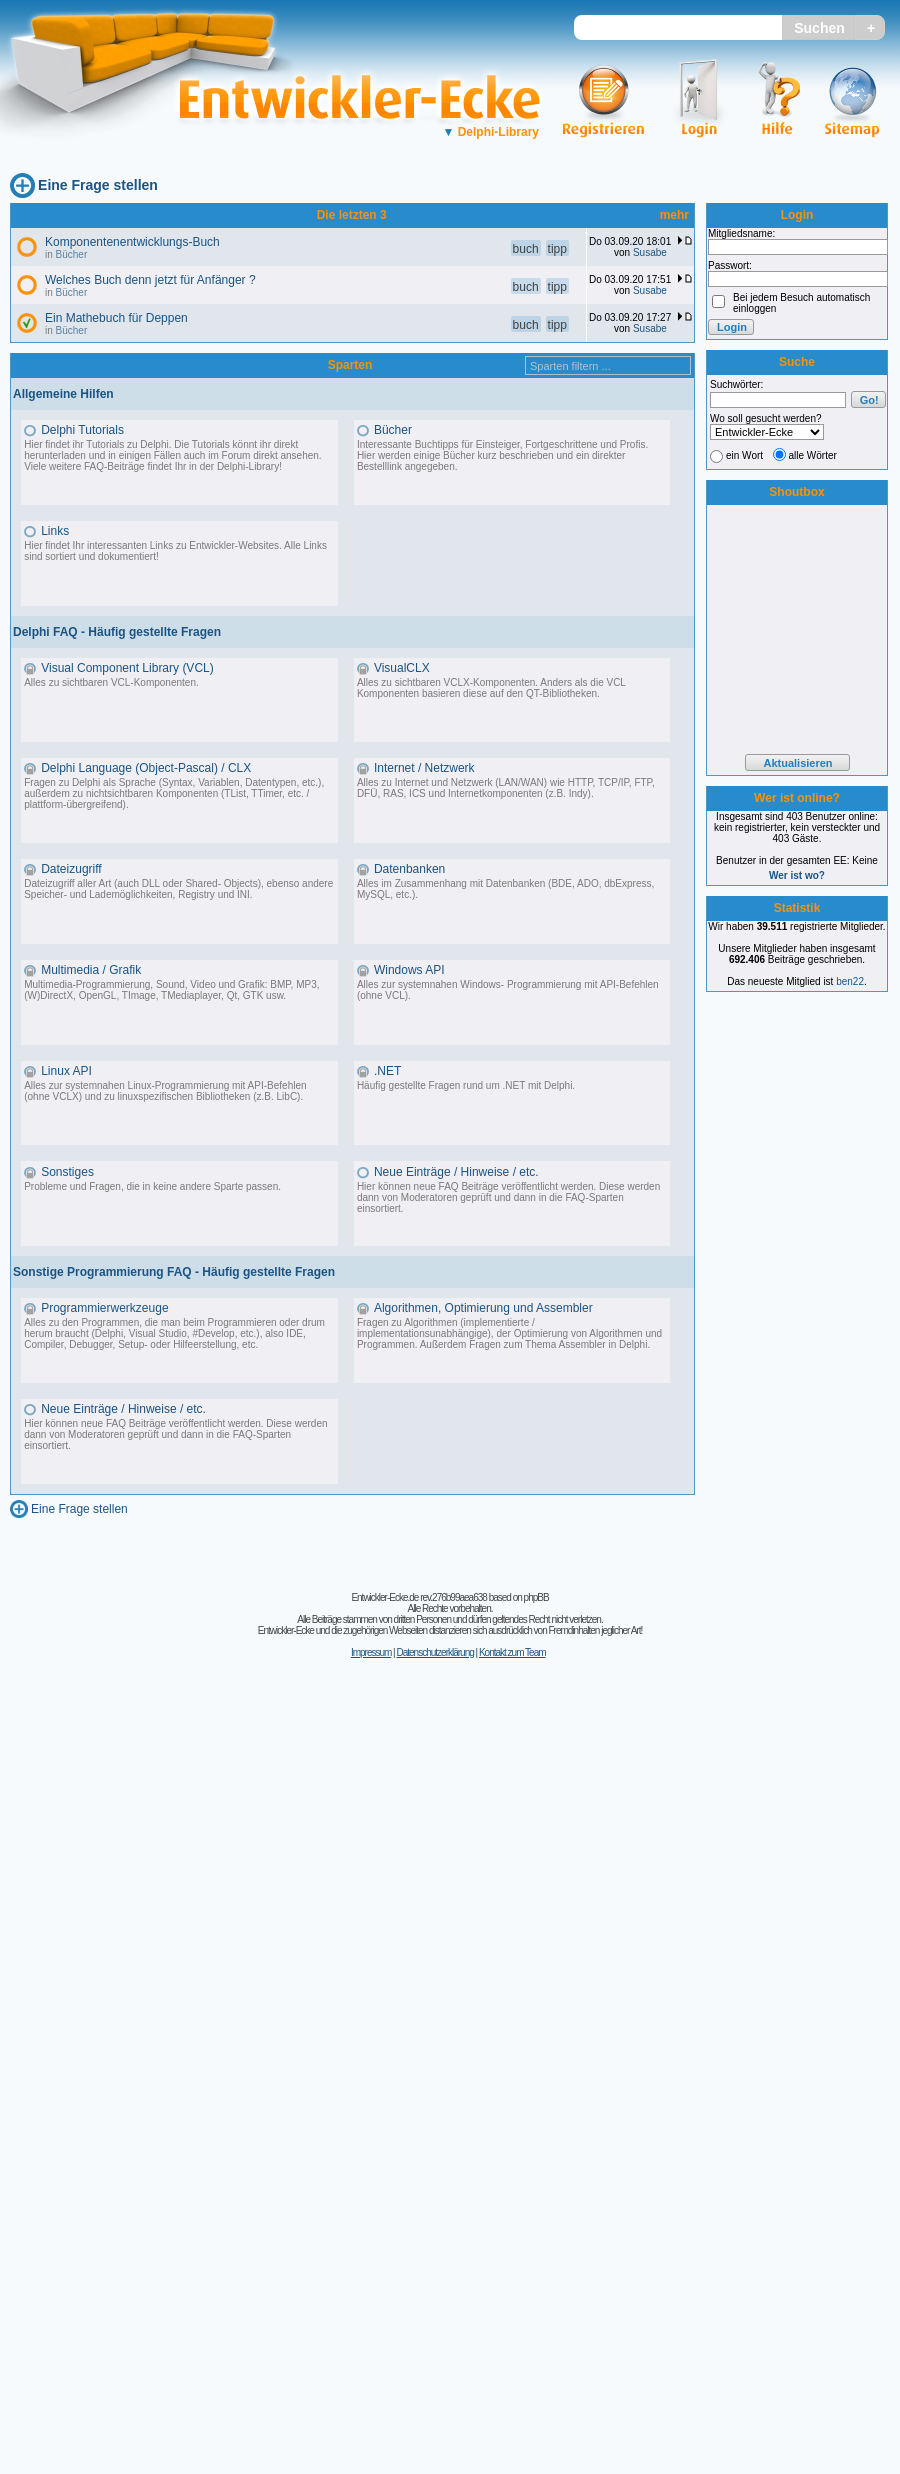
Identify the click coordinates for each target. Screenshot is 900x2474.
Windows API (409, 970)
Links (55, 531)
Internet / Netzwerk (424, 768)
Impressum (371, 1652)
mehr (674, 215)
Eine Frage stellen (98, 185)
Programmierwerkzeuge (104, 1308)
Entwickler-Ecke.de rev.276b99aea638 (418, 1597)
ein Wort (744, 455)
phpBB (536, 1597)
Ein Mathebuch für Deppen (116, 318)
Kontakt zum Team (512, 1652)
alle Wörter (813, 455)
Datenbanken (409, 869)
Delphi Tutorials (82, 430)
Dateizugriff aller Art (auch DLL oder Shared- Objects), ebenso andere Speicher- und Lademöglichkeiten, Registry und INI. (178, 889)
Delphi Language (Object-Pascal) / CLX (146, 768)
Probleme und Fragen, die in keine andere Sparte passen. (152, 1186)
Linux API (66, 1071)
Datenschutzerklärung (434, 1652)
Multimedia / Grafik (91, 970)
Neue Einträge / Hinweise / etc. (456, 1172)
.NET (387, 1071)
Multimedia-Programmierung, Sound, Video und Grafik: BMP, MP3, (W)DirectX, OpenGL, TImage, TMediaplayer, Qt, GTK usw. (171, 990)
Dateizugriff (71, 869)
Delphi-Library (490, 132)
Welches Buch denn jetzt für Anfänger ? (150, 280)
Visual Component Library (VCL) (127, 668)
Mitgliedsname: (741, 233)
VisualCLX (402, 668)
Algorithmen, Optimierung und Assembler (483, 1308)
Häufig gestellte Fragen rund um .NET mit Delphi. (466, 1085)
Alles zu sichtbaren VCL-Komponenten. (111, 682)
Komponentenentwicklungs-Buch (132, 242)
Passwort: (730, 265)
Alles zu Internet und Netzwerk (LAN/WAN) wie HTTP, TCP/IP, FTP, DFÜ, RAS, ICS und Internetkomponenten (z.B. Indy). (506, 788)
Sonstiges (67, 1172)
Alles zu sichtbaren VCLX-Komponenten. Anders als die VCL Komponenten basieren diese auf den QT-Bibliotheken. (491, 688)
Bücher (72, 254)
